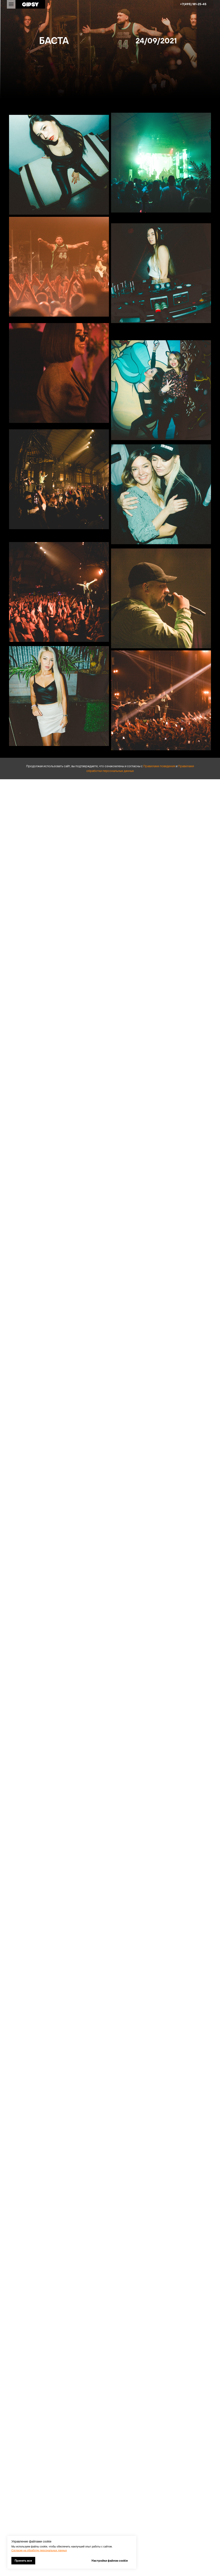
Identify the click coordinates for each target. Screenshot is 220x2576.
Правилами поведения (159, 766)
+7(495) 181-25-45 (193, 4)
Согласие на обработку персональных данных (39, 2550)
